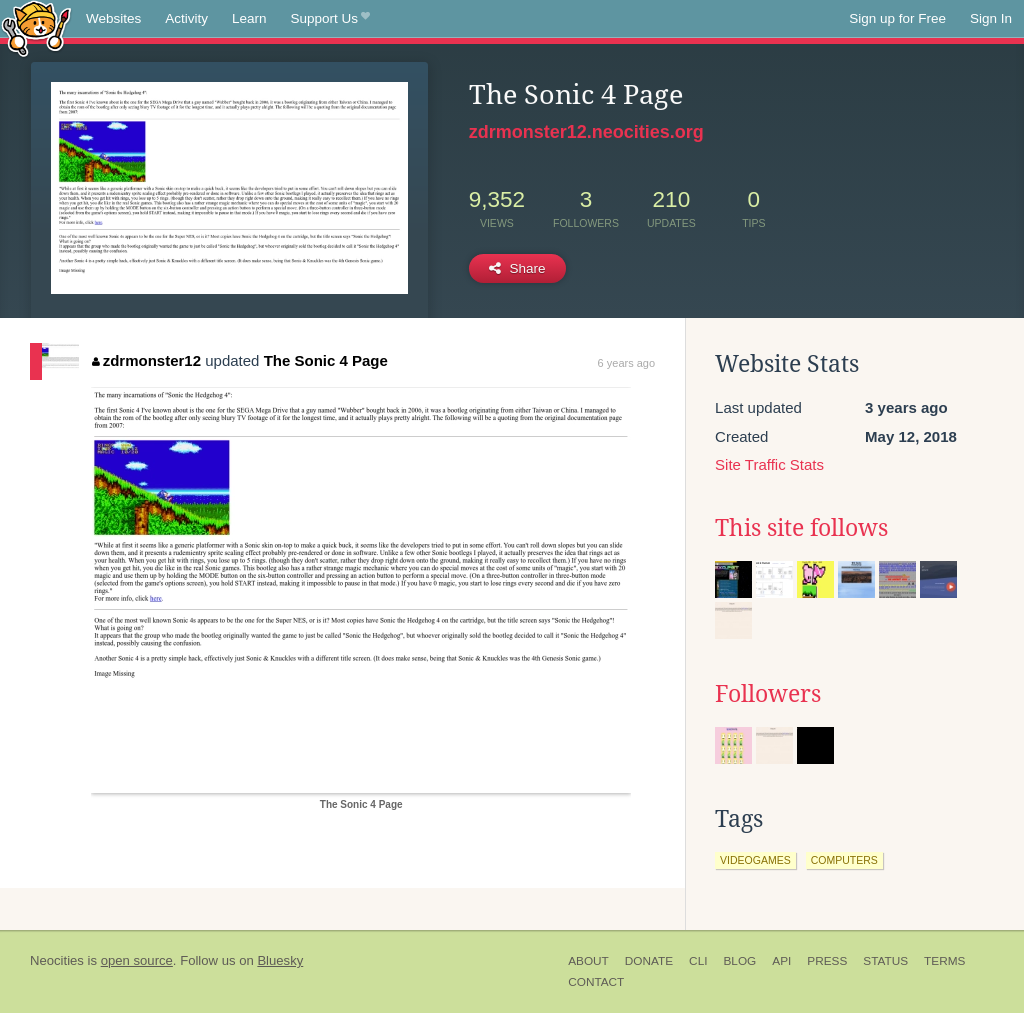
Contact (596, 982)
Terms (944, 961)
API (781, 961)
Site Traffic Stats (769, 464)
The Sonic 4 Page (326, 360)
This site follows (801, 528)
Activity (186, 18)
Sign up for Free (897, 18)
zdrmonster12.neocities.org (586, 132)
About (588, 961)
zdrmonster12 (146, 360)
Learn (249, 18)
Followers (768, 694)
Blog (739, 961)
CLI (698, 961)
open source (137, 960)
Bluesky (280, 960)
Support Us (330, 19)
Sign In (991, 18)
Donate (649, 961)
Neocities (57, 960)
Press (827, 961)
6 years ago (626, 363)
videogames (755, 860)
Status (885, 961)
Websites (113, 18)
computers (844, 860)
